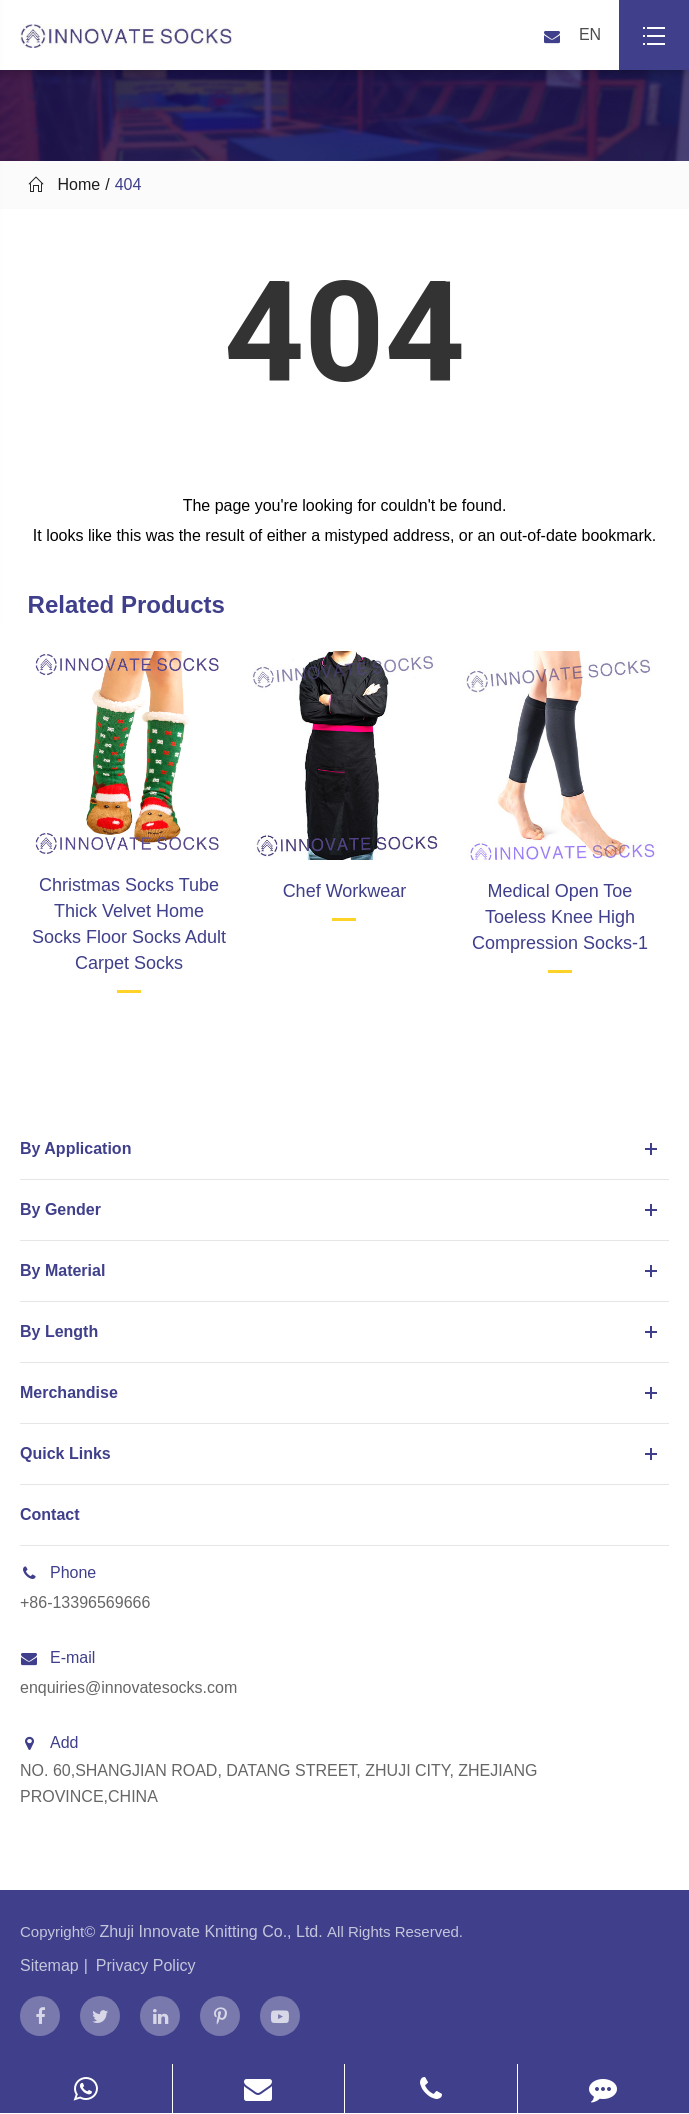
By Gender (341, 1210)
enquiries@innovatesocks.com (128, 1687)
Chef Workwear (345, 891)
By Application (341, 1149)
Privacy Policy (146, 1965)
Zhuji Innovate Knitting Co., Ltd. (213, 1931)
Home (79, 184)
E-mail (57, 1658)
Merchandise (341, 1393)
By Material (341, 1271)
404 (128, 184)
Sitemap (49, 1965)
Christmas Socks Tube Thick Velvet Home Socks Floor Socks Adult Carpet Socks (129, 924)
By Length (341, 1332)
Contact (50, 1514)
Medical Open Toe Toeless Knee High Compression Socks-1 (560, 917)
